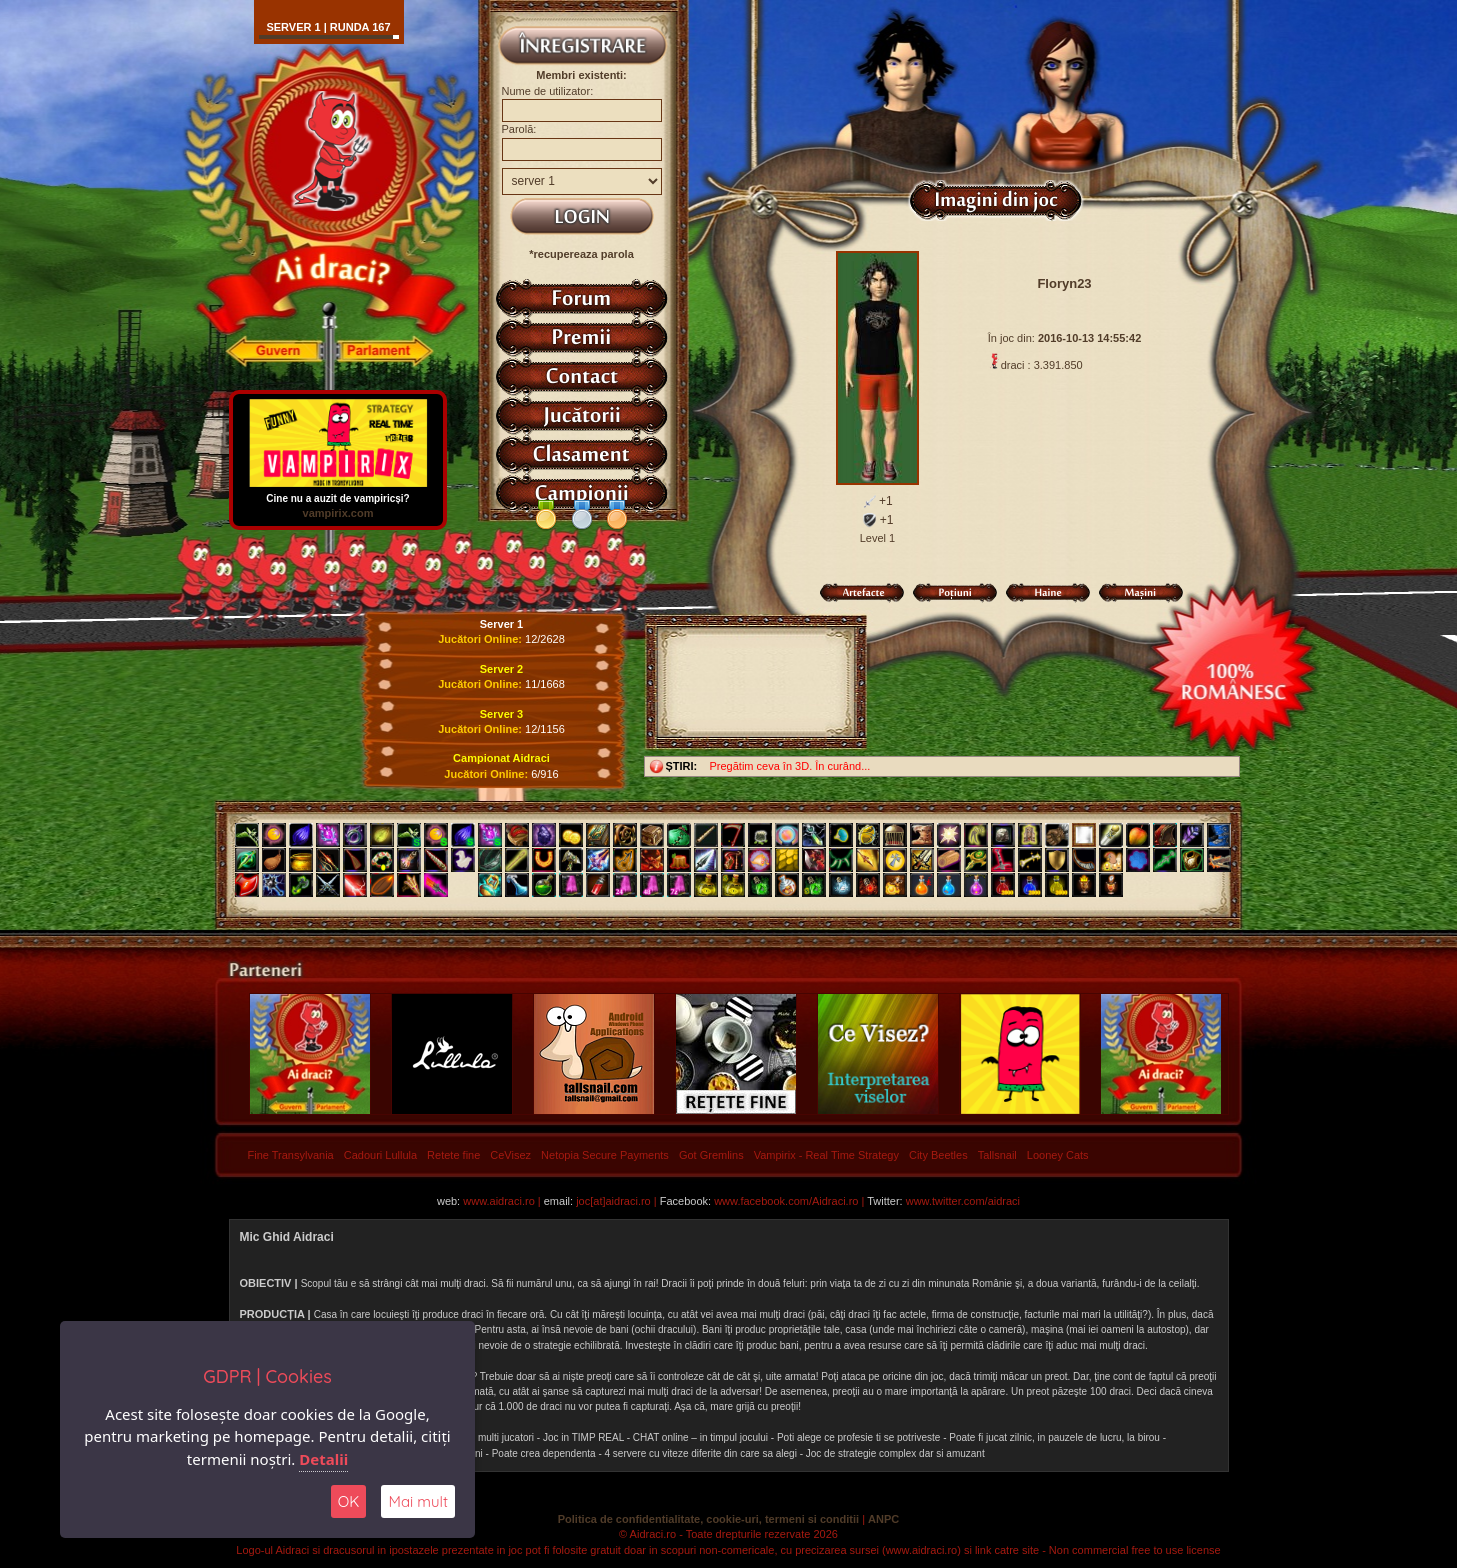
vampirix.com (337, 513)
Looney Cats (1058, 1155)
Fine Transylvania (291, 1155)
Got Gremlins (711, 1155)
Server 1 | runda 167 (328, 27)
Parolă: (519, 129)
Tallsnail (997, 1155)
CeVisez (510, 1155)
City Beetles (938, 1155)
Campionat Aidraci (501, 758)
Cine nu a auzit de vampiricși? (338, 493)
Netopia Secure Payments (605, 1155)
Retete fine (453, 1155)
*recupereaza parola (581, 254)
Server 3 (501, 714)
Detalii (323, 1459)
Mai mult (418, 1501)
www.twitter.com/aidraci (963, 1201)
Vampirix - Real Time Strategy (826, 1155)
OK (349, 1501)
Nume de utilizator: (548, 91)
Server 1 (501, 624)
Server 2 (501, 669)
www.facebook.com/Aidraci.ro (786, 1201)
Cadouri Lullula (380, 1155)
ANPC (883, 1519)
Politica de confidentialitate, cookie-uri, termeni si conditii (708, 1519)
